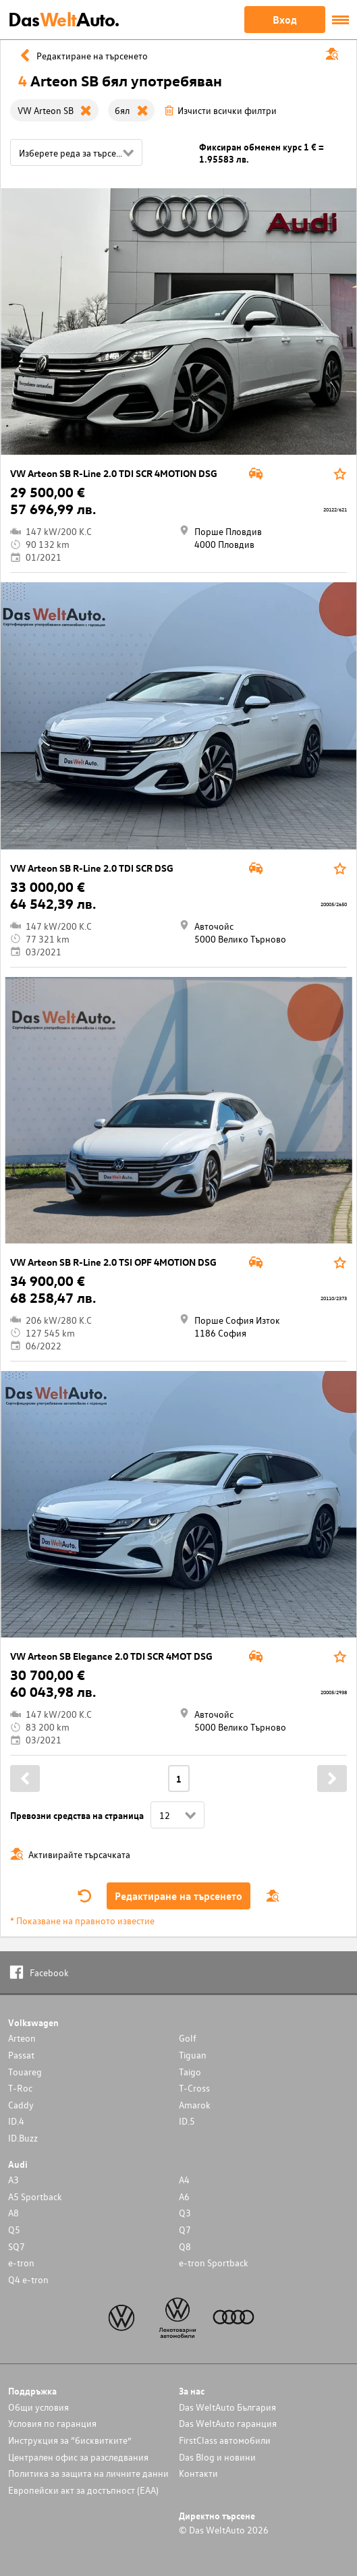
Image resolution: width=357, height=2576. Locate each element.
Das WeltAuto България (227, 2407)
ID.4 (16, 2121)
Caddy (21, 2104)
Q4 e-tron (28, 2279)
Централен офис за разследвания (78, 2457)
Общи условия (38, 2407)
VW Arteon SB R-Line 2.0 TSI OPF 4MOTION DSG (113, 1262)
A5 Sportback (35, 2196)
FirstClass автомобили (225, 2440)
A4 (184, 2179)
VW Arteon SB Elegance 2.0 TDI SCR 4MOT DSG (111, 1656)
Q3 (185, 2212)
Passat (21, 2054)
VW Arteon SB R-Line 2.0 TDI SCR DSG (91, 868)
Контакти (198, 2473)
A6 (184, 2196)
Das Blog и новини (217, 2457)
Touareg (25, 2071)
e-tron (21, 2262)
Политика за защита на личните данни (88, 2473)
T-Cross (194, 2087)
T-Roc (20, 2087)
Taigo (190, 2071)
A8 (13, 2212)
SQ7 (16, 2246)
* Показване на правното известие (82, 1920)
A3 (13, 2179)
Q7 (185, 2229)
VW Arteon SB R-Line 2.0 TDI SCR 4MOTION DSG (113, 473)
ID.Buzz (23, 2137)
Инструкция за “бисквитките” (70, 2440)
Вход (285, 19)
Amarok (195, 2104)
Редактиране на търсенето (178, 1896)
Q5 (14, 2229)
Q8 (185, 2246)
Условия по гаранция (52, 2423)
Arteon (22, 2038)
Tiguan (193, 2054)
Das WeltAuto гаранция (228, 2423)
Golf (187, 2038)
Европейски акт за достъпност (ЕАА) (83, 2490)
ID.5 (187, 2121)
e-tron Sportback (213, 2262)
